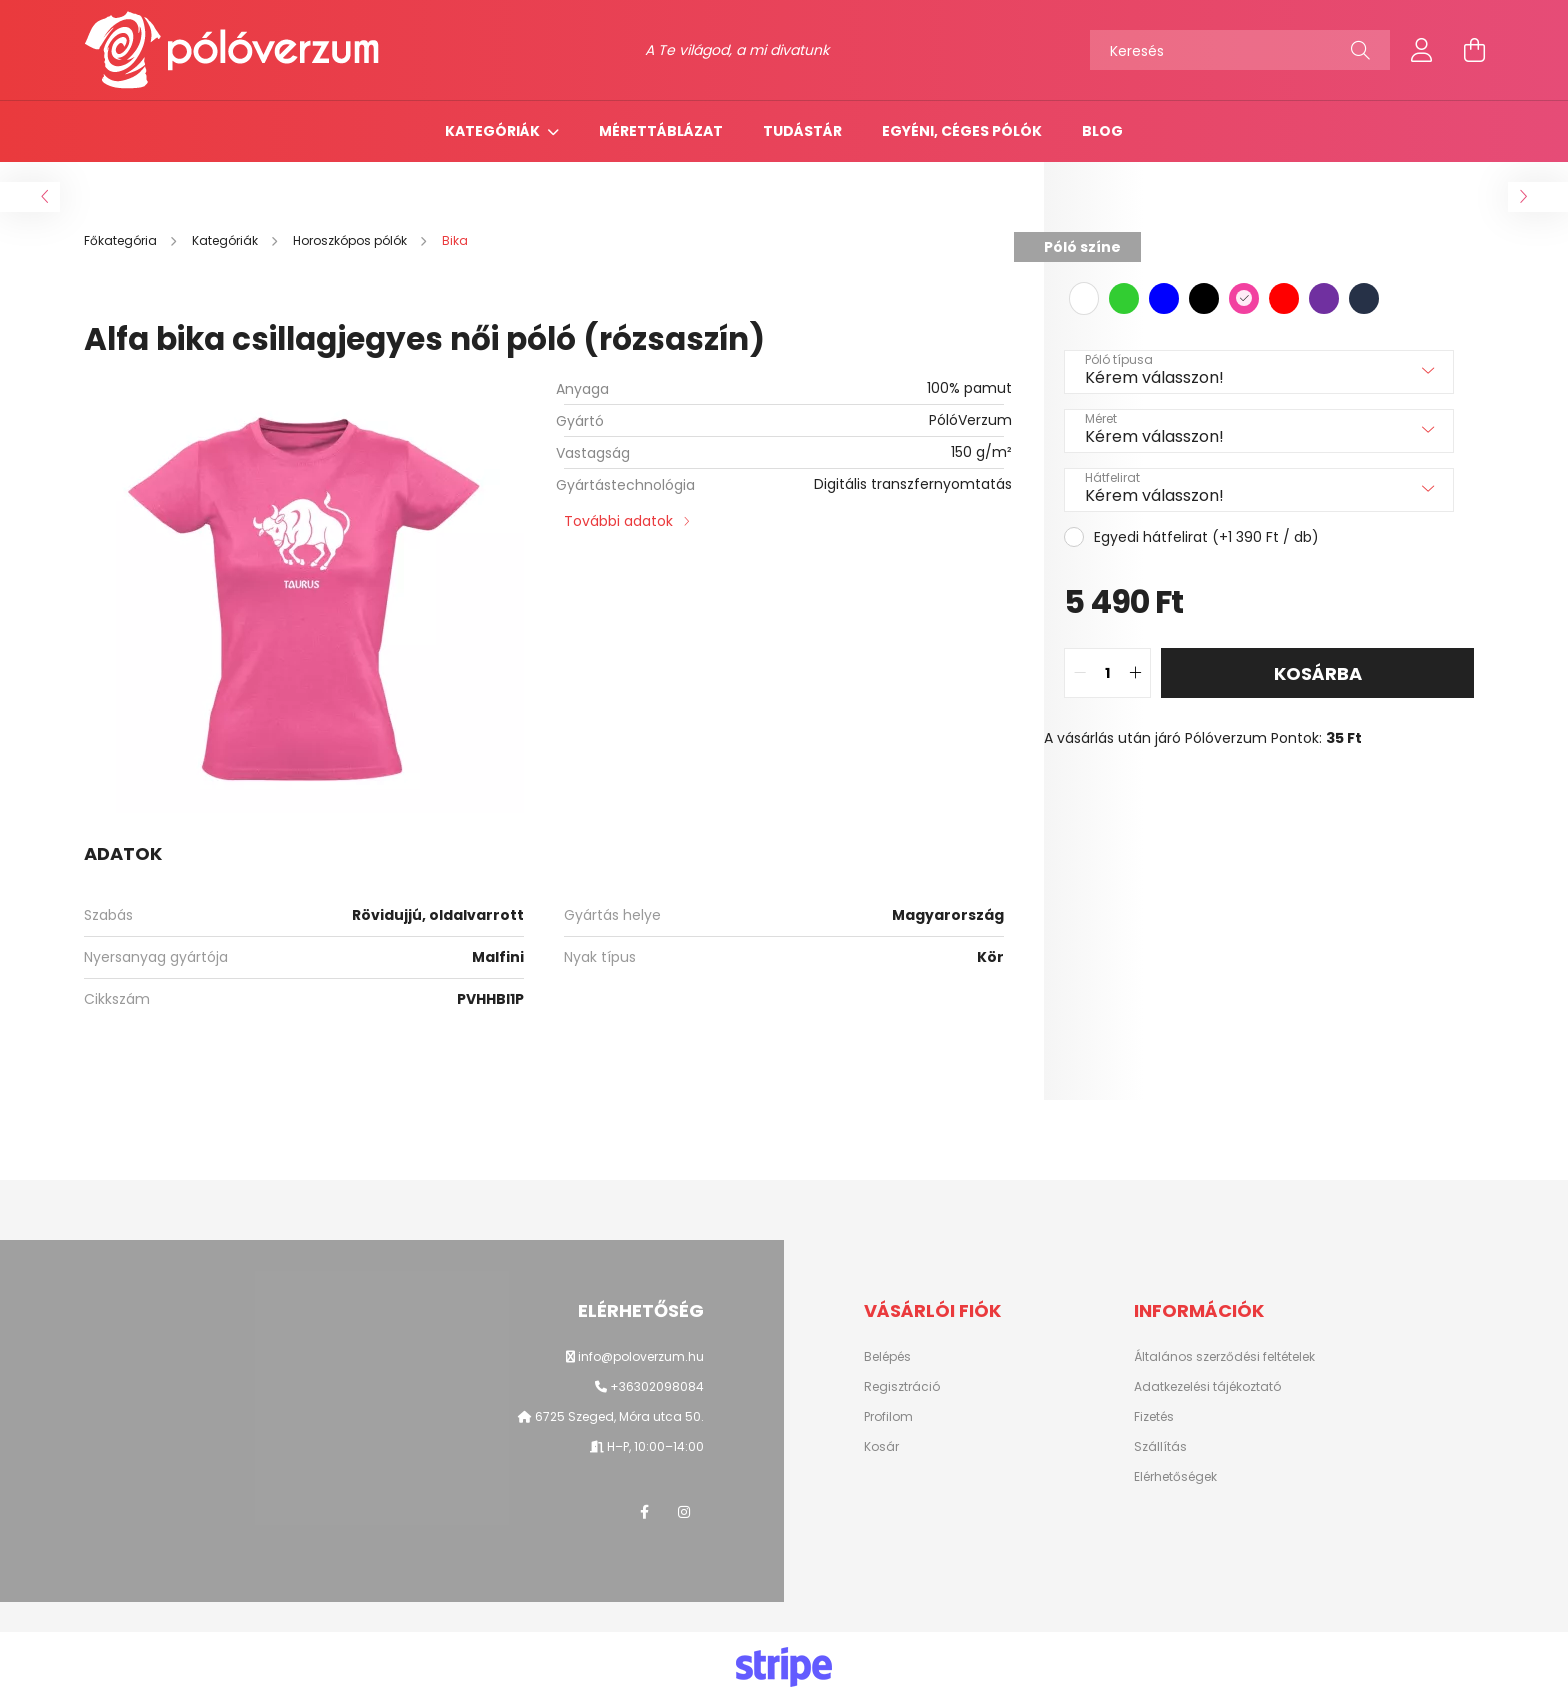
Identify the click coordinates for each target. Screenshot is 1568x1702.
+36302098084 (657, 1386)
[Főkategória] (122, 240)
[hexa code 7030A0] (1324, 298)
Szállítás (1160, 1447)
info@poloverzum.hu (641, 1356)
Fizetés (1154, 1417)
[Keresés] (1240, 50)
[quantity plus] (1135, 673)
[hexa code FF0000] (1284, 298)
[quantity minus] (1080, 673)
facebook (644, 1512)
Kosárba (1318, 673)
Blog (1102, 131)
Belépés (887, 1357)
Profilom (888, 1417)
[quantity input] (1107, 673)
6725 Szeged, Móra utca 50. (618, 1416)
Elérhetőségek (1175, 1477)
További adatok (618, 521)
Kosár (881, 1447)
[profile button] (1422, 50)
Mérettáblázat (661, 131)
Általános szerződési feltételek (1224, 1357)
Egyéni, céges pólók (962, 131)
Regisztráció (902, 1387)
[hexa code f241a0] (1244, 298)
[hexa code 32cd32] (1124, 298)
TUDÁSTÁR (802, 131)
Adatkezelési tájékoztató (1207, 1387)
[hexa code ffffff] (1084, 298)
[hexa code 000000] (1204, 298)
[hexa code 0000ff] (1164, 298)
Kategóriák (494, 131)
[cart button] (1474, 50)
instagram (684, 1512)
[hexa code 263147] (1364, 298)
